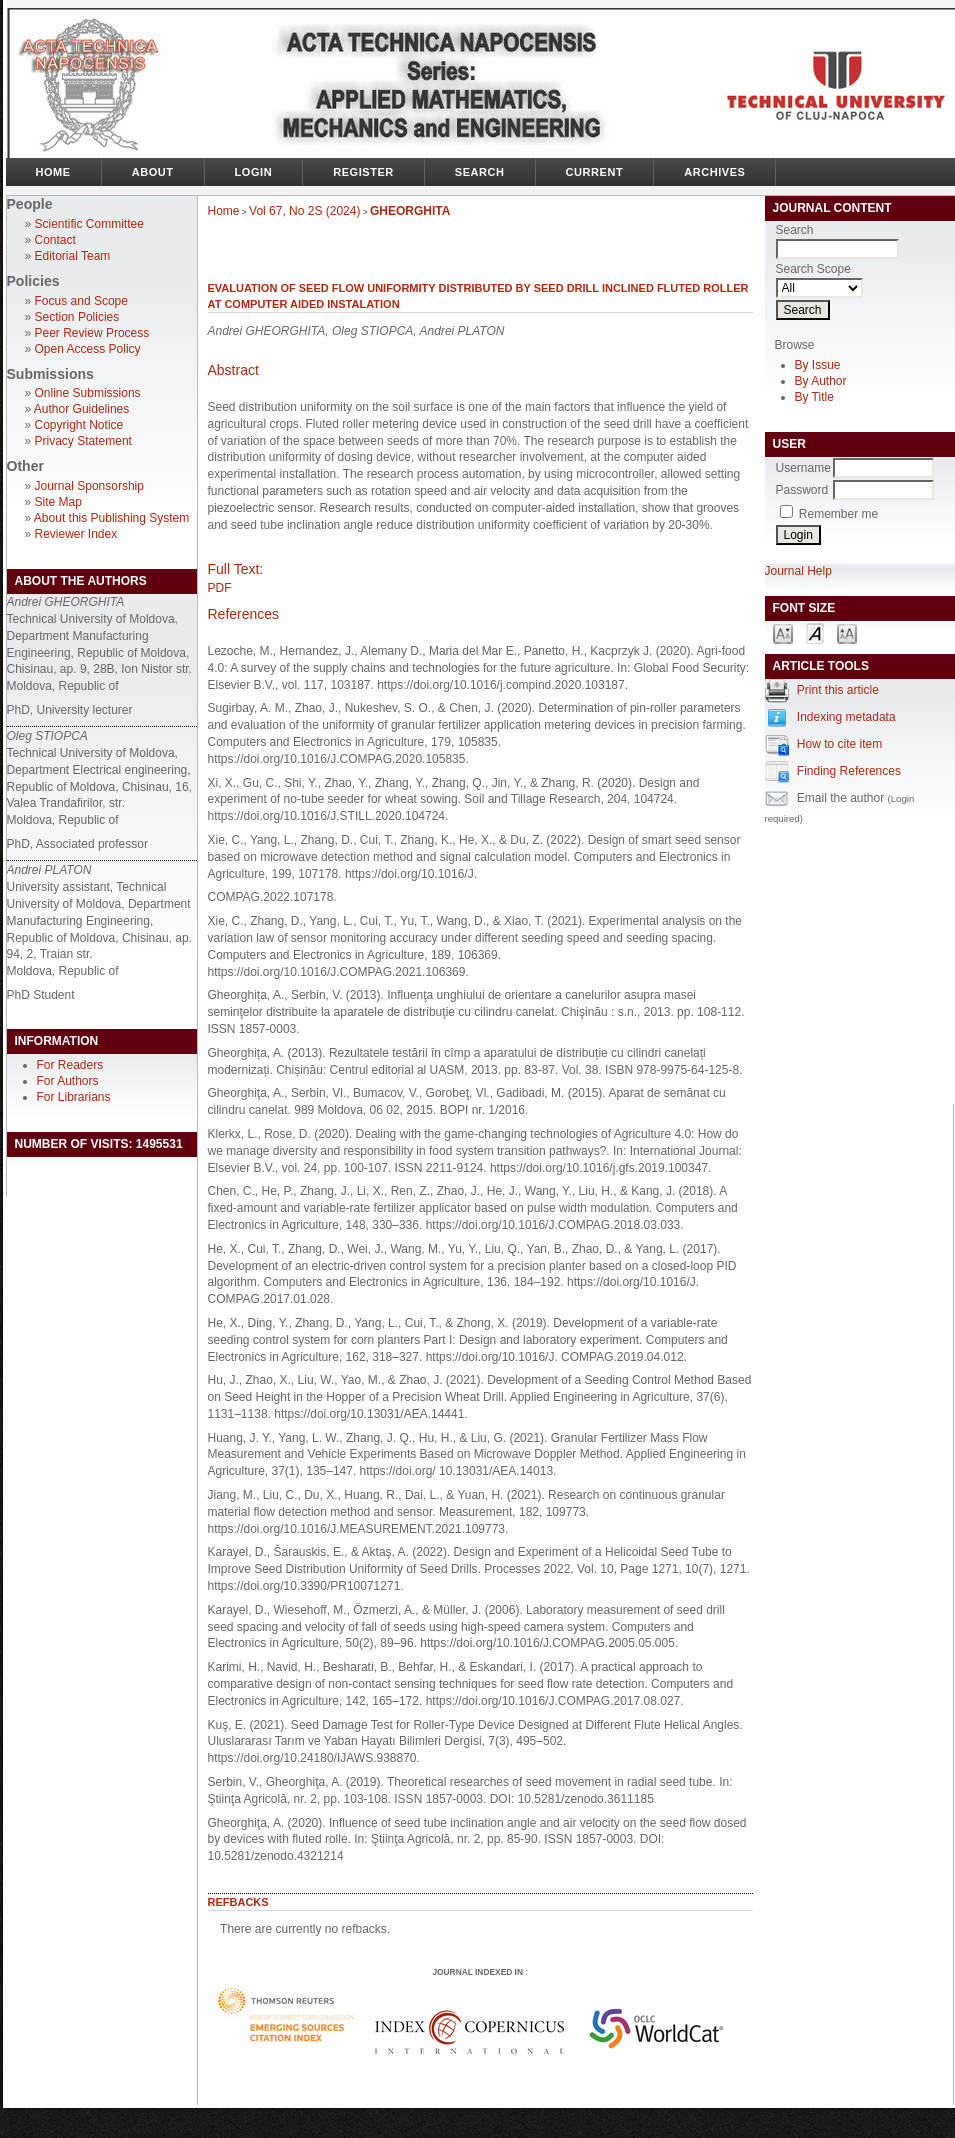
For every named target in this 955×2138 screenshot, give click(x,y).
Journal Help (798, 571)
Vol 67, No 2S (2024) (304, 211)
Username (803, 468)
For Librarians (74, 1097)
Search (480, 172)
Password (802, 490)
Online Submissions (88, 393)
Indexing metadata (846, 717)
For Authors (68, 1081)
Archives (714, 172)
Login (254, 172)
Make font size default (815, 632)
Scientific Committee (89, 224)
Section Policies (77, 317)
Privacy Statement (83, 441)
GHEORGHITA (410, 211)
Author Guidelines (81, 409)
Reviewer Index (76, 534)
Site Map (58, 502)
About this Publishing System (111, 518)
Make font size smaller (783, 632)
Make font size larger (847, 632)
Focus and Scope (81, 301)
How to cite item (839, 744)
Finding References (849, 771)
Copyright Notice (79, 425)
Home (53, 172)
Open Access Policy (88, 349)
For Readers (70, 1065)
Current (595, 172)
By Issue (818, 365)
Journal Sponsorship (89, 486)
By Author (821, 381)
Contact (55, 240)
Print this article (838, 690)
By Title (814, 397)
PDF (220, 588)
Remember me (838, 514)
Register (363, 172)
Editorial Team (73, 256)
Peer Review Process (92, 333)
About (153, 172)
